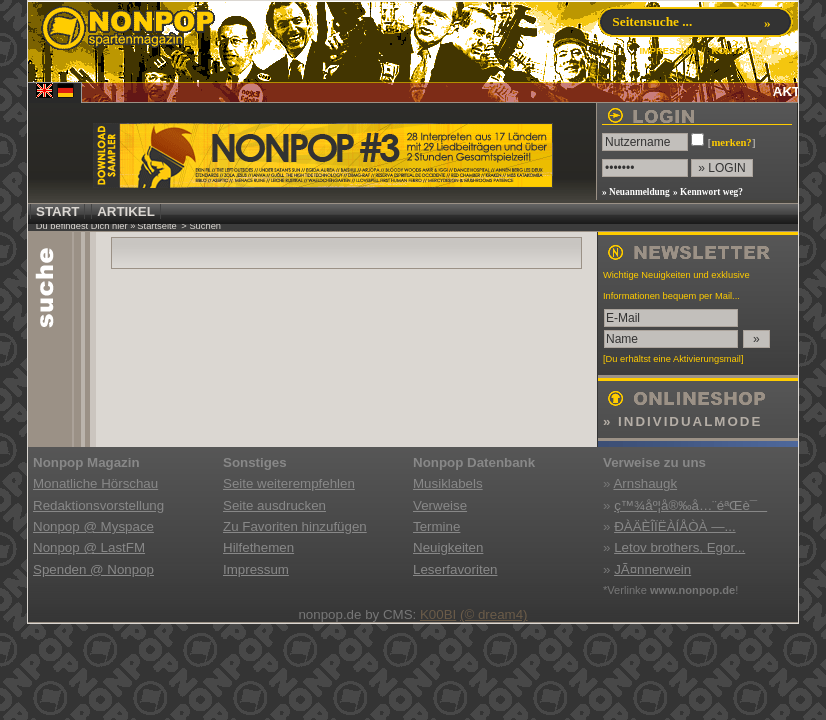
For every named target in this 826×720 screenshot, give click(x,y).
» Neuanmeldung (636, 192)
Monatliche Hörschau (95, 483)
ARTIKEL (126, 211)
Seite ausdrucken (274, 505)
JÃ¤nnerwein (652, 569)
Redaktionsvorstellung (98, 505)
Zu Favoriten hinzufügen (295, 526)
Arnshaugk (645, 483)
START (57, 211)
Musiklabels (448, 483)
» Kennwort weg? (708, 192)
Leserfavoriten (455, 569)
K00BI (438, 614)
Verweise (440, 505)
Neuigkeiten (448, 547)
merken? (731, 142)
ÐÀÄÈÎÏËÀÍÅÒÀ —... (674, 526)
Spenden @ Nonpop (93, 569)
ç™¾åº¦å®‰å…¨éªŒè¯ (690, 505)
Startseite (156, 226)
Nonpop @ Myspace (93, 526)
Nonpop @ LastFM (89, 547)
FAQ (781, 51)
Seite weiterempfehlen (289, 483)
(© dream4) (494, 614)
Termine (436, 526)
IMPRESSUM (667, 51)
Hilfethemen (258, 547)
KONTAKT (733, 51)
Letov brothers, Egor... (679, 547)
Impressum (256, 569)
